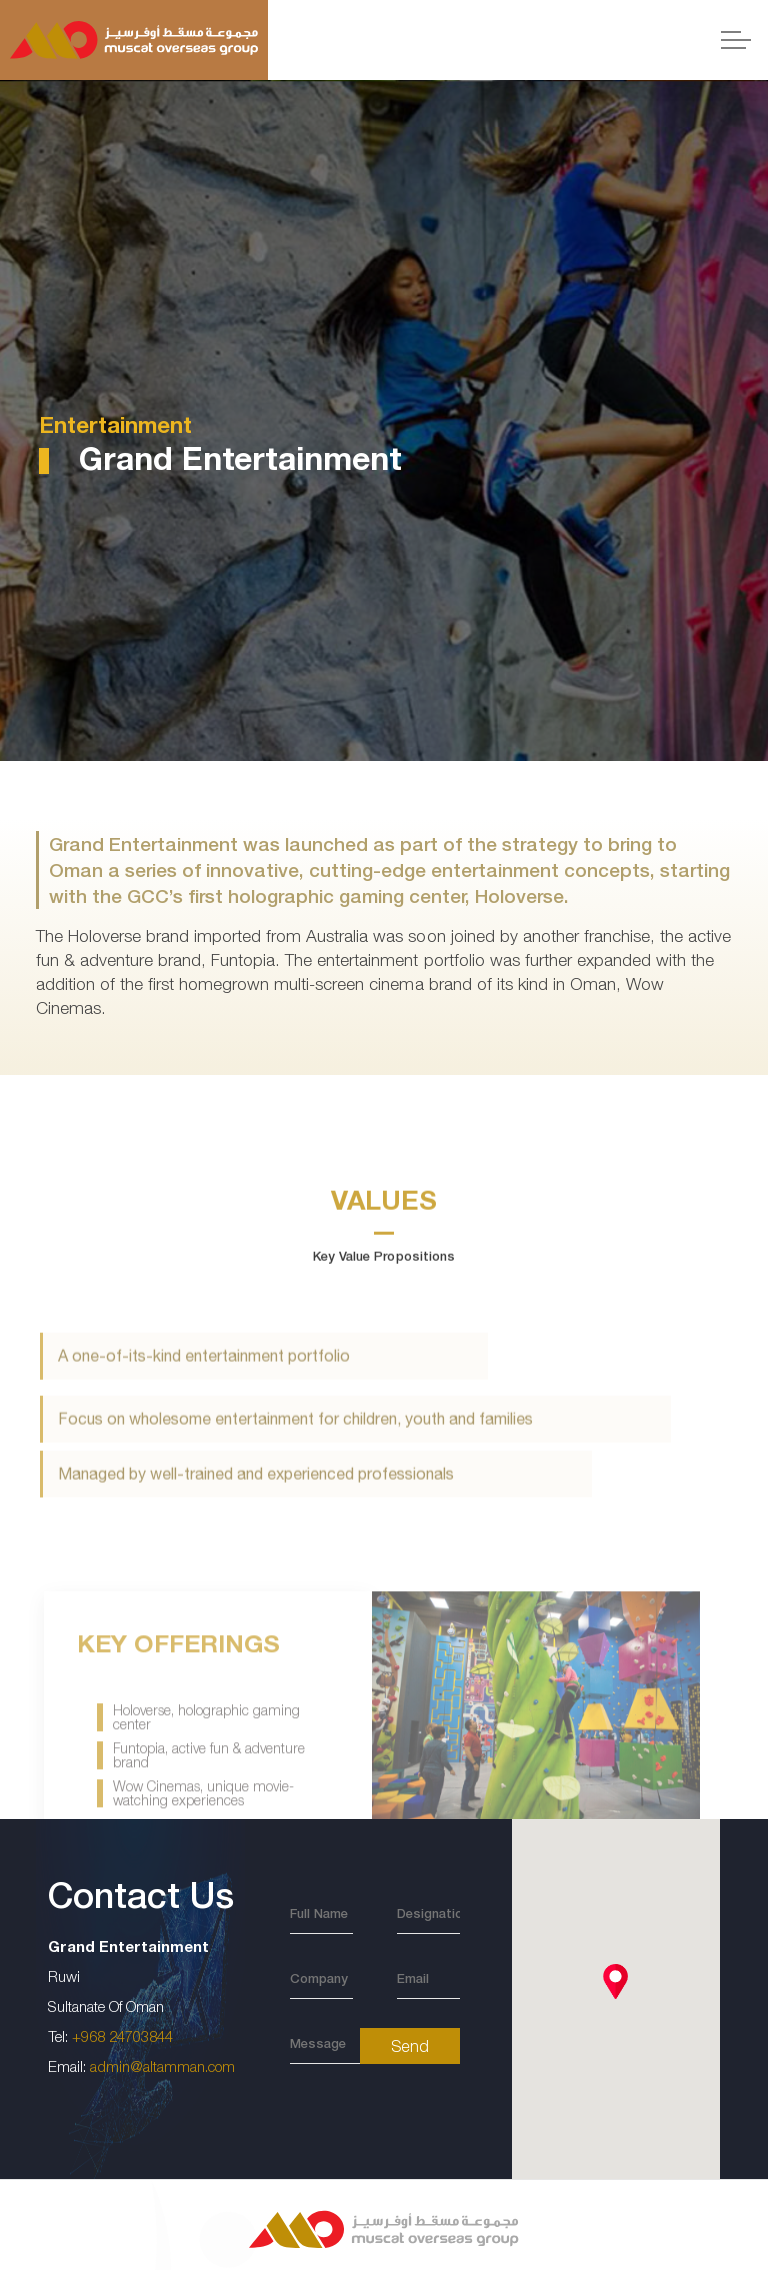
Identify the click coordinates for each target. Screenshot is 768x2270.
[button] (615, 1981)
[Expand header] (736, 40)
